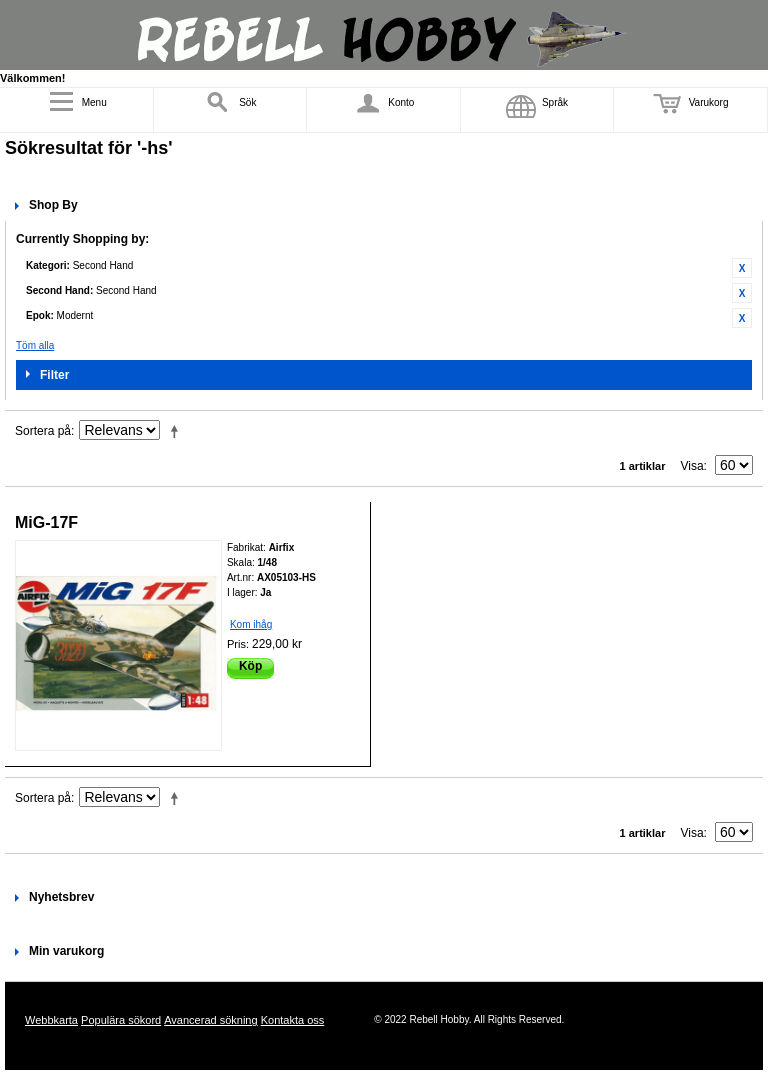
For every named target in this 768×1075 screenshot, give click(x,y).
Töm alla (35, 345)
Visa (691, 466)
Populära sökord (121, 1020)
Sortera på (43, 431)
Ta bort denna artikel (742, 268)
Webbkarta (51, 1020)
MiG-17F (46, 522)
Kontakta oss (293, 1020)
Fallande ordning (178, 431)
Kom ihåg (251, 624)
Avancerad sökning (210, 1020)
